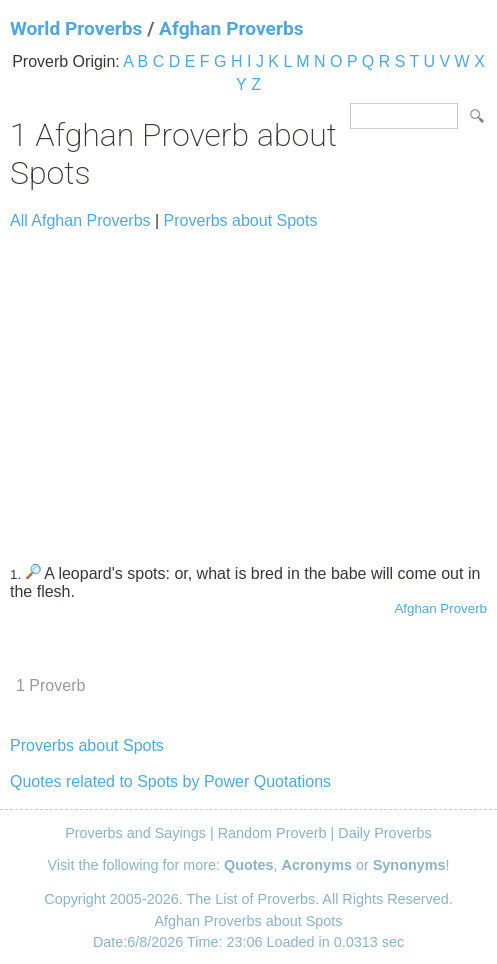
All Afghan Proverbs (80, 220)
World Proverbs (76, 28)
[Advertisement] (248, 388)
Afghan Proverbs (231, 28)
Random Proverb (272, 833)
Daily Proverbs (385, 833)
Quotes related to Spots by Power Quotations (170, 781)
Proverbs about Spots (241, 220)
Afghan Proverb (440, 608)
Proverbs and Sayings (135, 833)
